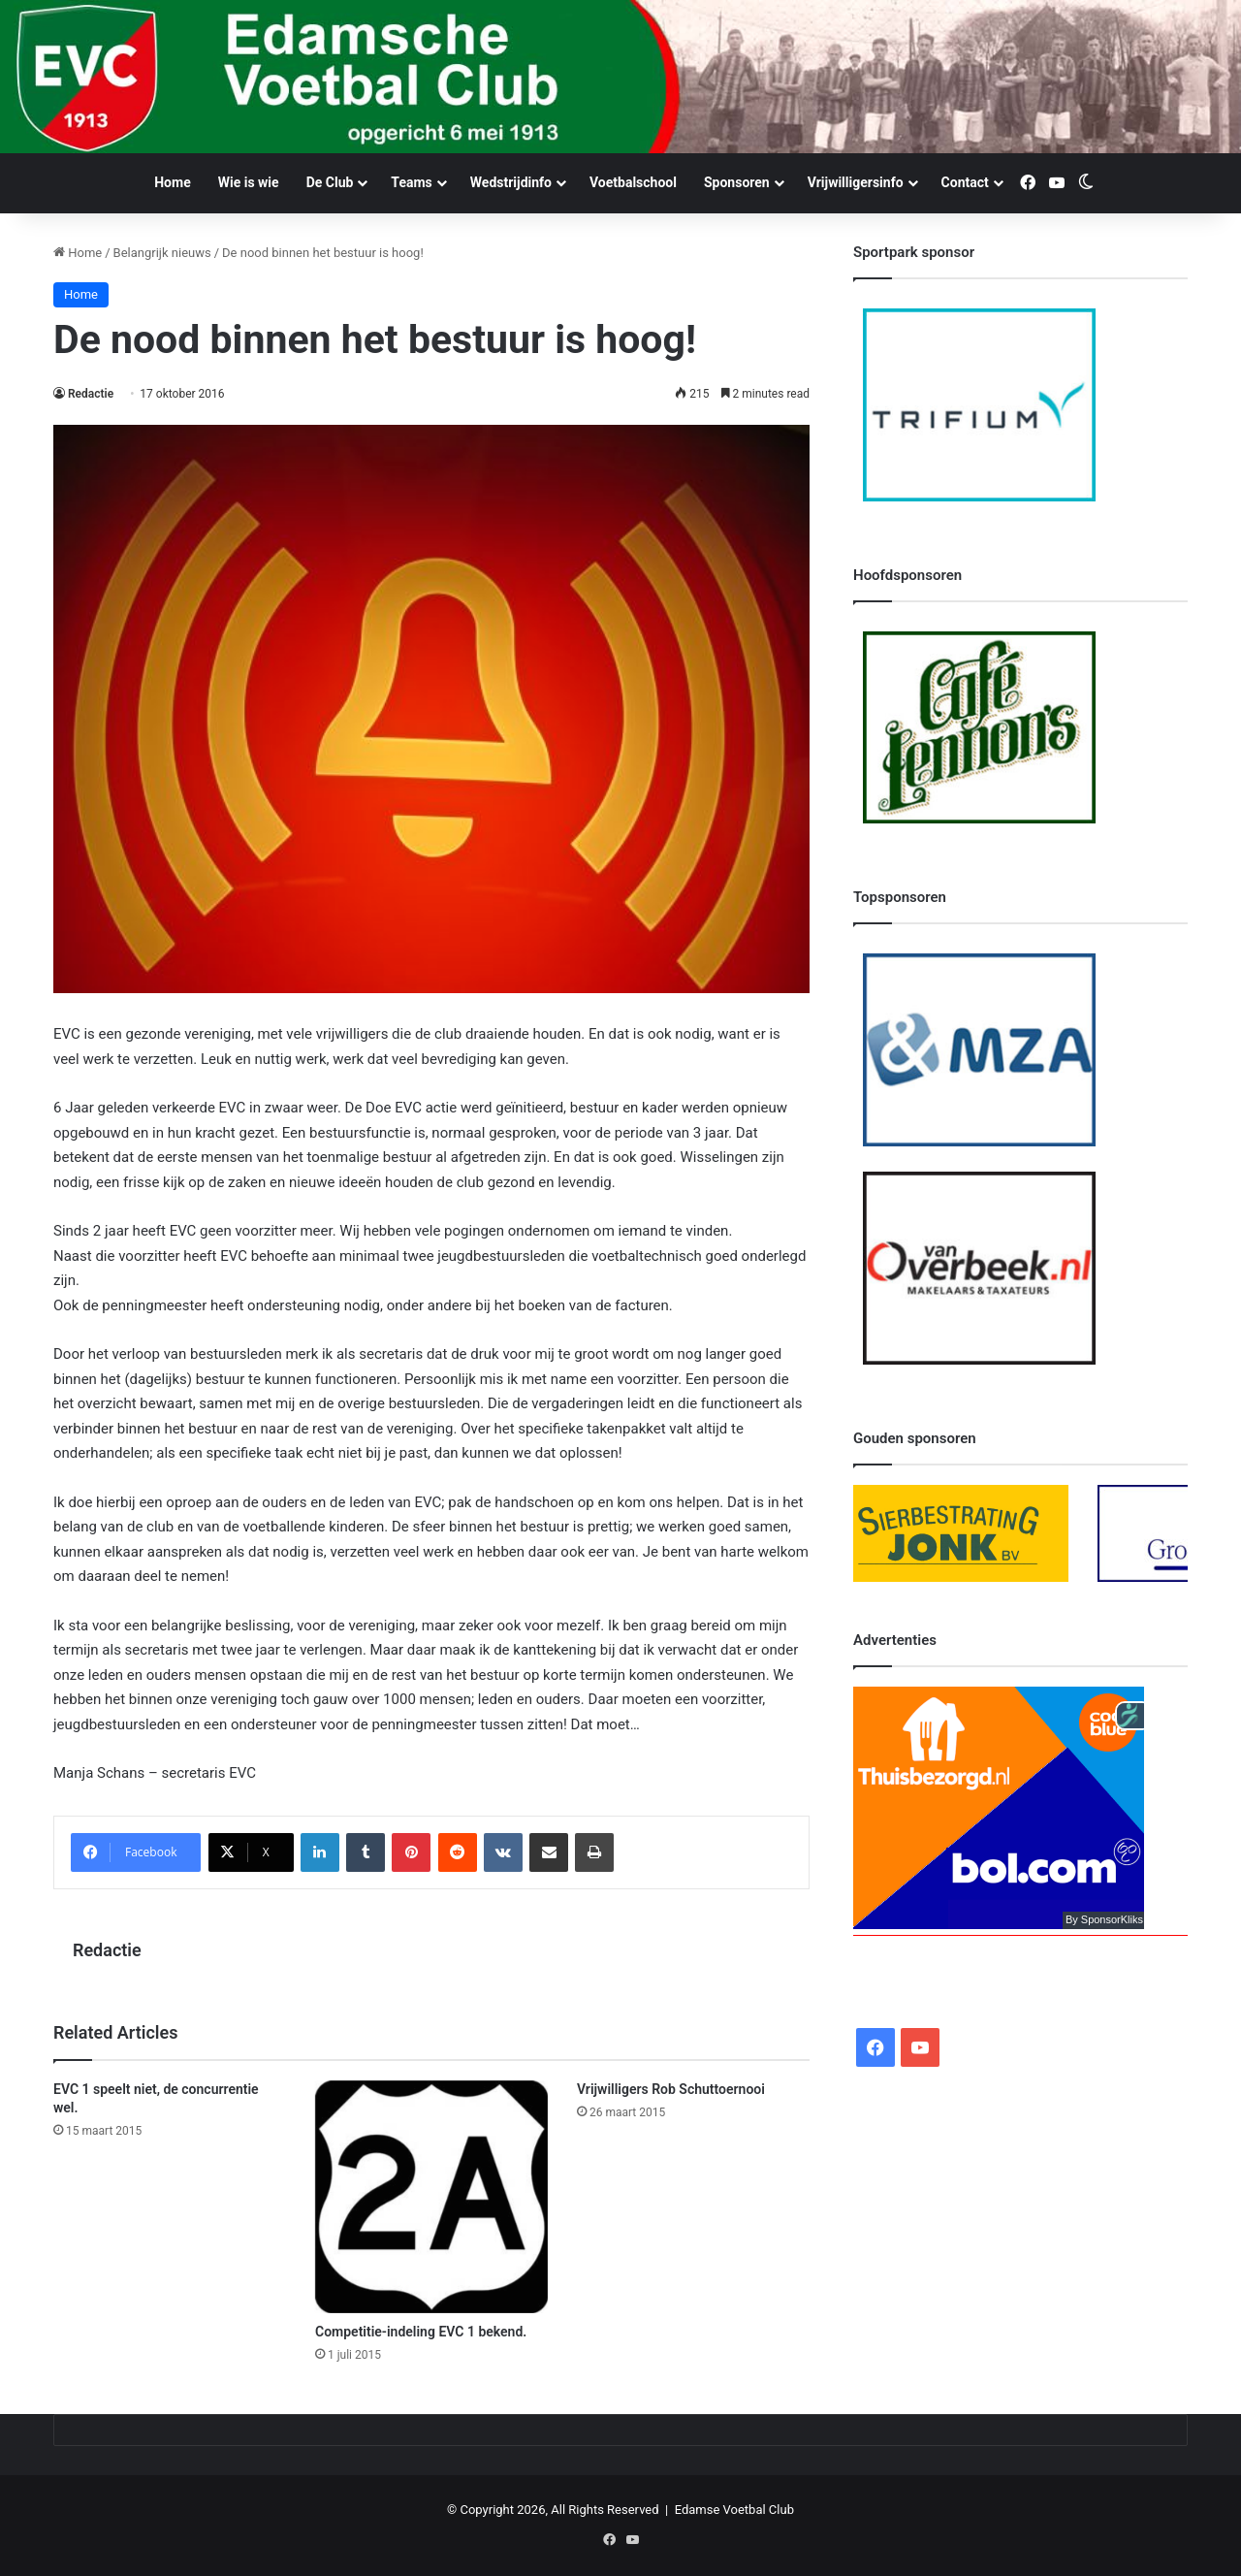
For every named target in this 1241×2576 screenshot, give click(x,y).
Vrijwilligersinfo (856, 182)
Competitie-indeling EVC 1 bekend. (420, 2331)
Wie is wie (248, 182)
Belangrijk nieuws (162, 252)
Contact (965, 182)
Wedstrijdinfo (511, 182)
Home (172, 182)
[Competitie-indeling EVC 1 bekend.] (431, 2196)
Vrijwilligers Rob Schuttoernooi (671, 2089)
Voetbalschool (633, 182)
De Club (330, 182)
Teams (411, 182)
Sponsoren (737, 182)
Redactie (90, 394)
